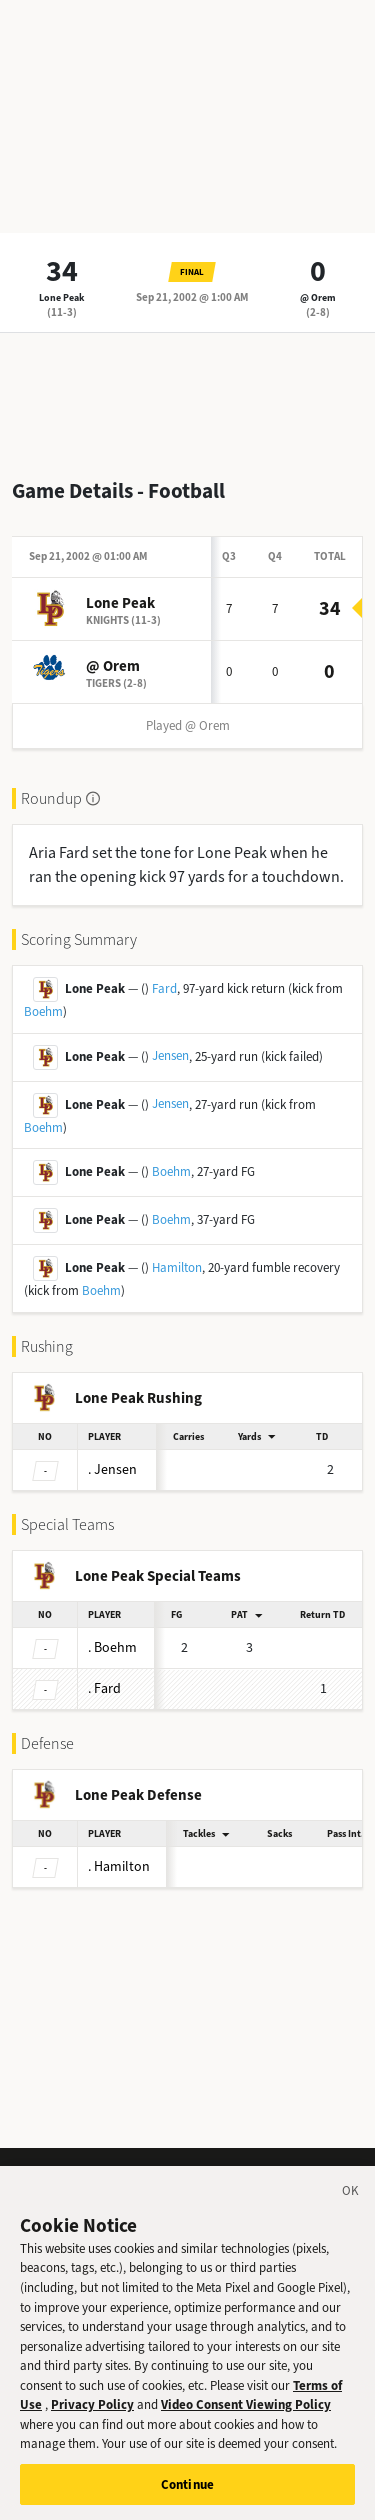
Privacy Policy (92, 2418)
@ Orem (318, 297)
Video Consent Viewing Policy (246, 2418)
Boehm (43, 1011)
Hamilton (177, 1267)
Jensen (170, 1055)
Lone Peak (61, 297)
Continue (187, 2498)
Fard (164, 988)
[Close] (351, 2208)
